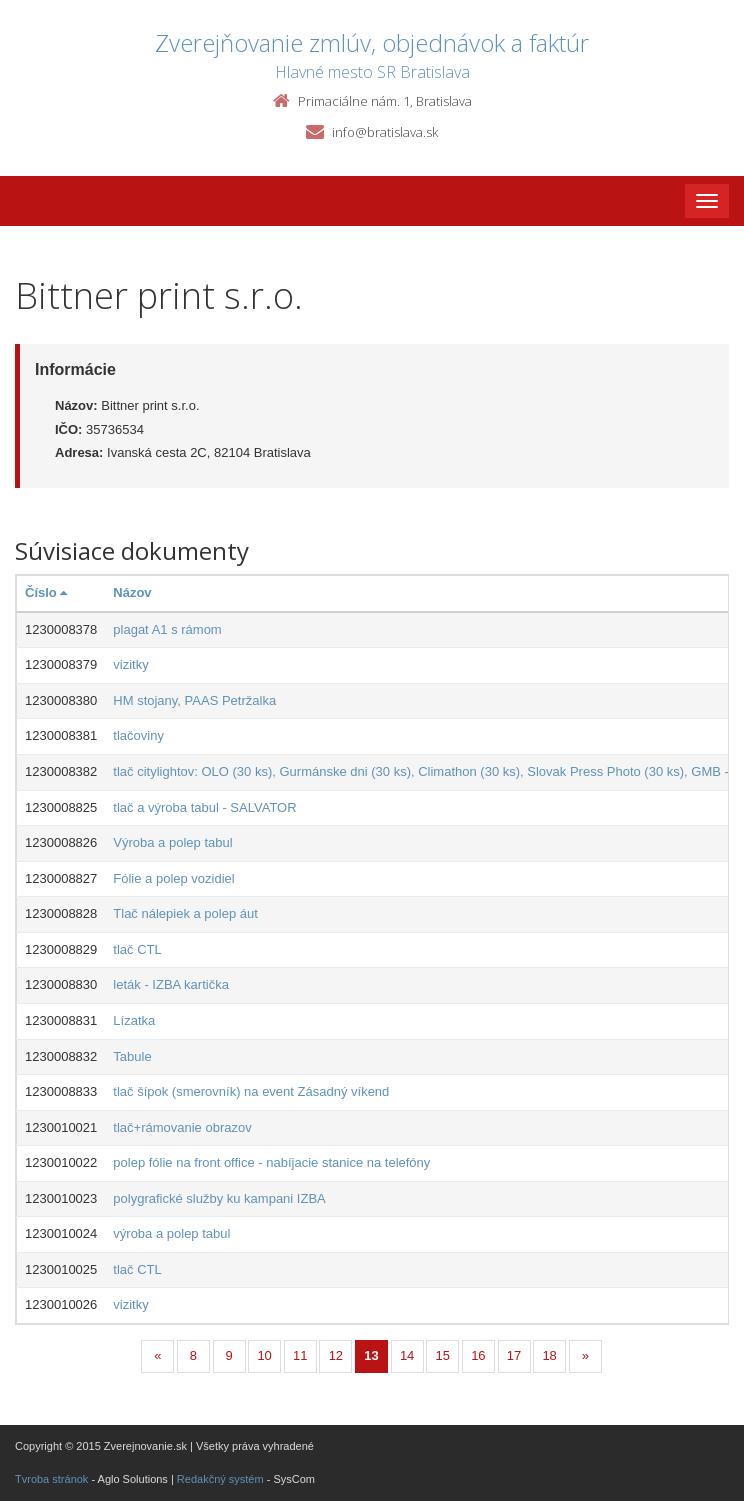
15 (443, 1355)
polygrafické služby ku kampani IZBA (219, 1198)
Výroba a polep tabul (172, 842)
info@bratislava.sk (385, 132)
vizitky (130, 664)
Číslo (46, 592)
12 (336, 1355)
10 (264, 1355)
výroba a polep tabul (171, 1233)
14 (407, 1355)
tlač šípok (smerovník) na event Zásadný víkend (251, 1091)
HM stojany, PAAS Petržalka (194, 700)
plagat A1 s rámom (167, 629)
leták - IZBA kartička (171, 984)
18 (549, 1355)
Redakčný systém (220, 1479)
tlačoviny (138, 735)
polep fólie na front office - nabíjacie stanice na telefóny (271, 1162)
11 (300, 1355)
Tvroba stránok (51, 1479)
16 (478, 1355)
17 (514, 1355)
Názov (132, 592)
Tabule (132, 1056)
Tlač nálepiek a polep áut (185, 913)
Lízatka (134, 1020)
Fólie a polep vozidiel (173, 878)
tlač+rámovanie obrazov (182, 1127)
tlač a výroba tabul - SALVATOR (204, 807)
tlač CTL (137, 949)
